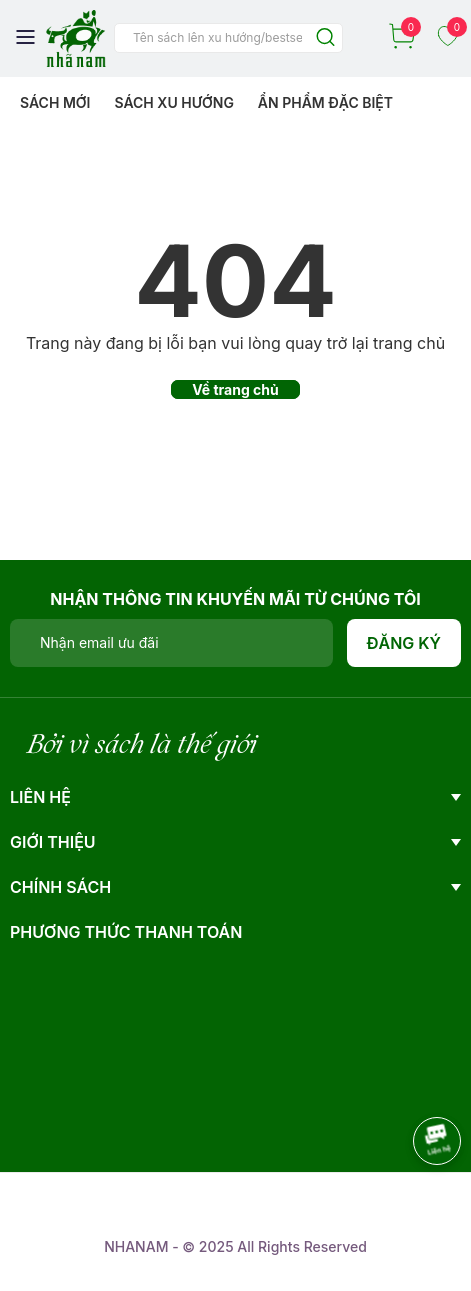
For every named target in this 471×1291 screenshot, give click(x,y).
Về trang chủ (235, 389)
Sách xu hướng (173, 102)
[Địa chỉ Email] (171, 643)
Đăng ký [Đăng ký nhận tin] (404, 643)
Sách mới (55, 102)
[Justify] (325, 38)
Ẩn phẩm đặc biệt (325, 102)
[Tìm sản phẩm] (228, 38)
